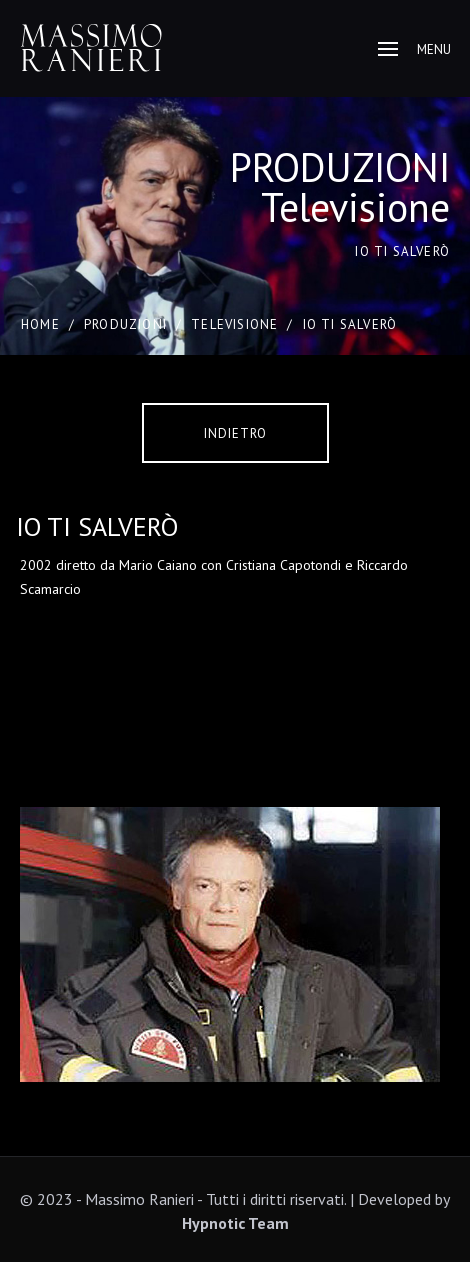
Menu (414, 49)
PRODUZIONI (125, 324)
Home (40, 324)
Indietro (235, 433)
